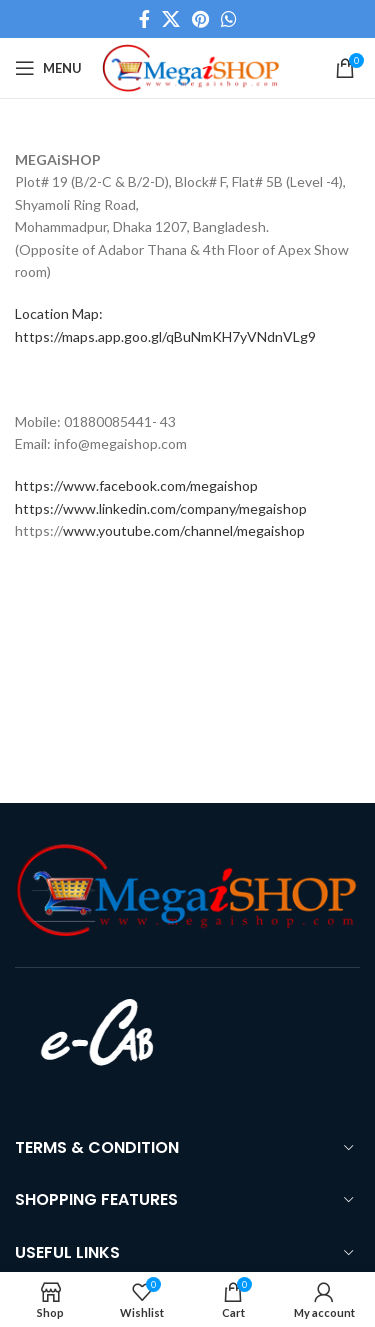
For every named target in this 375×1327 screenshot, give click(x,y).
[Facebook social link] (144, 19)
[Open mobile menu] (48, 68)
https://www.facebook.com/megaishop (136, 485)
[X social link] (171, 19)
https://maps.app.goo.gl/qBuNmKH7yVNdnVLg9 (165, 336)
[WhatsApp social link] (229, 19)
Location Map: (59, 313)
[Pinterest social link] (200, 19)
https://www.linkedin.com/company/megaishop (161, 508)
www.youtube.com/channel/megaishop (184, 530)
